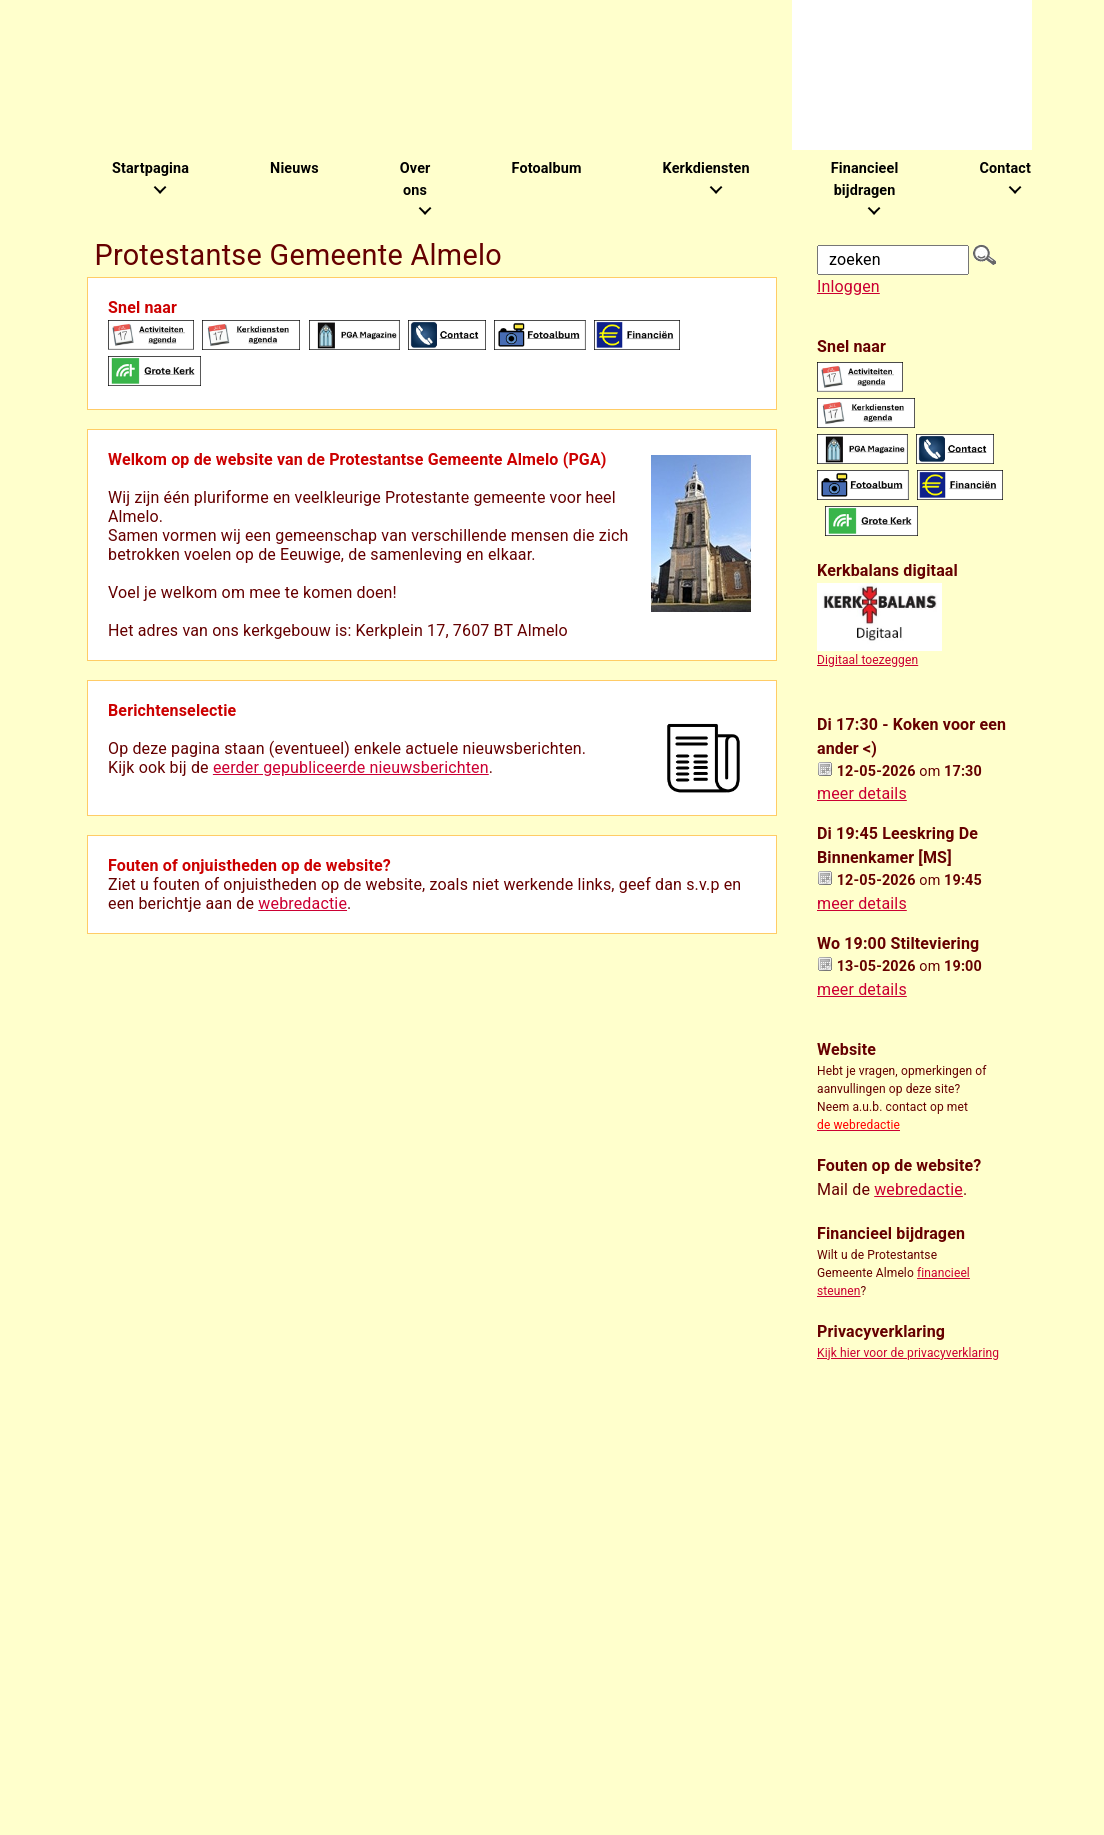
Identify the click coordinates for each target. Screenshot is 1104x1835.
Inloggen (848, 286)
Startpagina (150, 168)
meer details (862, 793)
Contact (1005, 168)
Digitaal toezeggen (867, 660)
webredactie (302, 903)
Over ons (415, 179)
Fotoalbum (546, 168)
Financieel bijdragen (865, 179)
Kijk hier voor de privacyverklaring (908, 1353)
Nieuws (294, 168)
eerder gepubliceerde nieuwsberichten (351, 767)
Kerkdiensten (706, 168)
